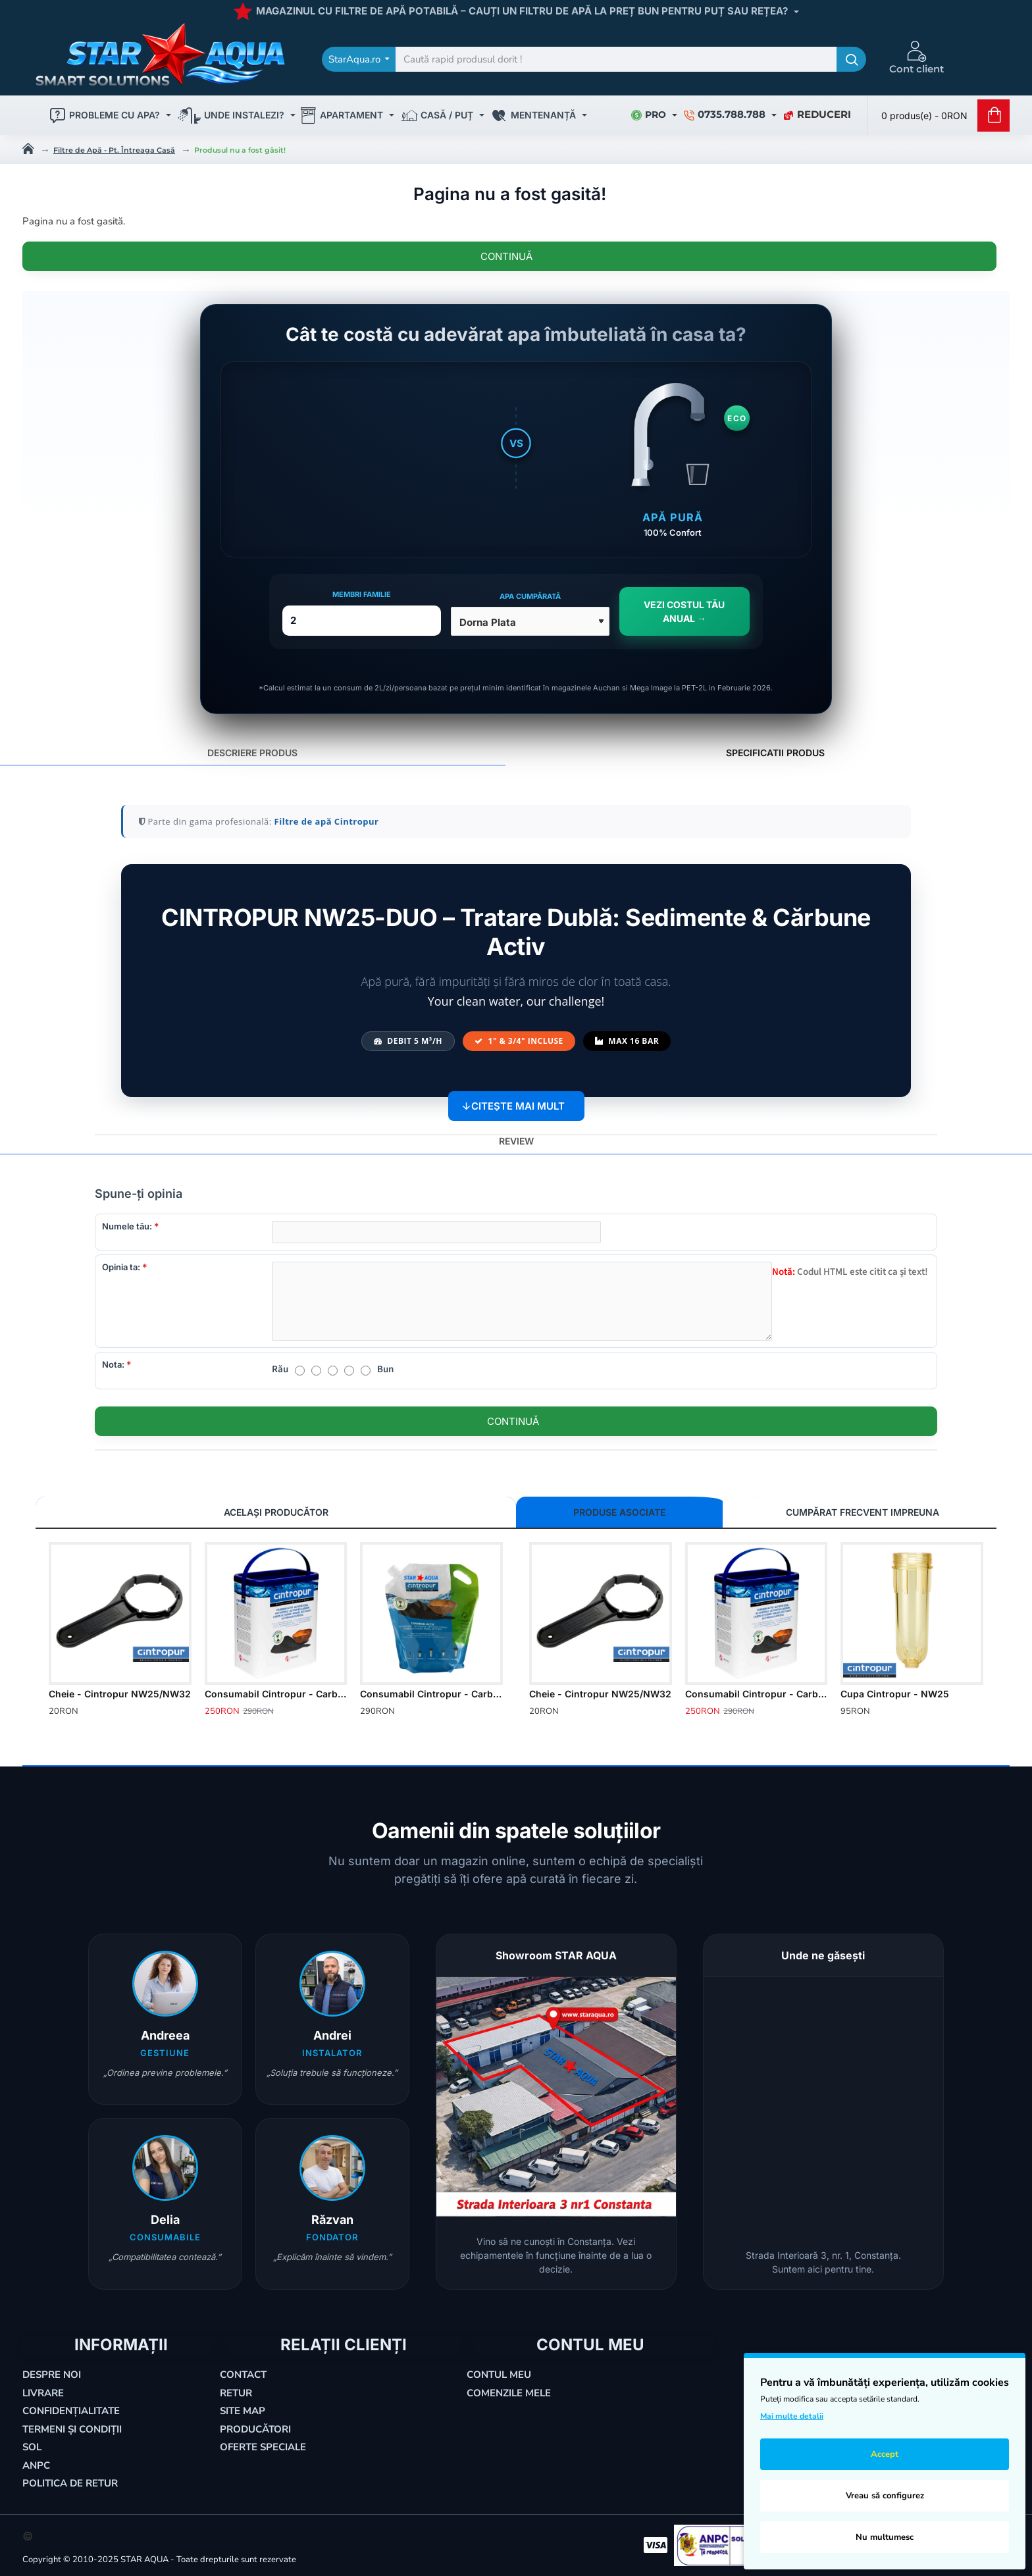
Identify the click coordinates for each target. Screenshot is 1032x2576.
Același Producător (101, 1512)
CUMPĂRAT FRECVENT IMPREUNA (731, 1512)
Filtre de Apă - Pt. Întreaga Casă (114, 150)
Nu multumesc (885, 2537)
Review (516, 1134)
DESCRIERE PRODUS (252, 746)
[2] (316, 1371)
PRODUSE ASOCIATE (575, 1512)
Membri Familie (361, 587)
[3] (333, 1371)
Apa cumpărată (530, 589)
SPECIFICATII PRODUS (775, 746)
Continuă (506, 256)
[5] (366, 1371)
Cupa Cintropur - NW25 (894, 1693)
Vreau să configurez (885, 2496)
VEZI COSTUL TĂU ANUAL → (684, 604)
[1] (300, 1371)
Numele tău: (127, 1219)
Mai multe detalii (791, 2416)
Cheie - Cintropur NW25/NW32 (120, 1693)
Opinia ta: (121, 1267)
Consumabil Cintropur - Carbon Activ (276, 1693)
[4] (349, 1371)
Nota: (113, 1364)
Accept (884, 2454)
